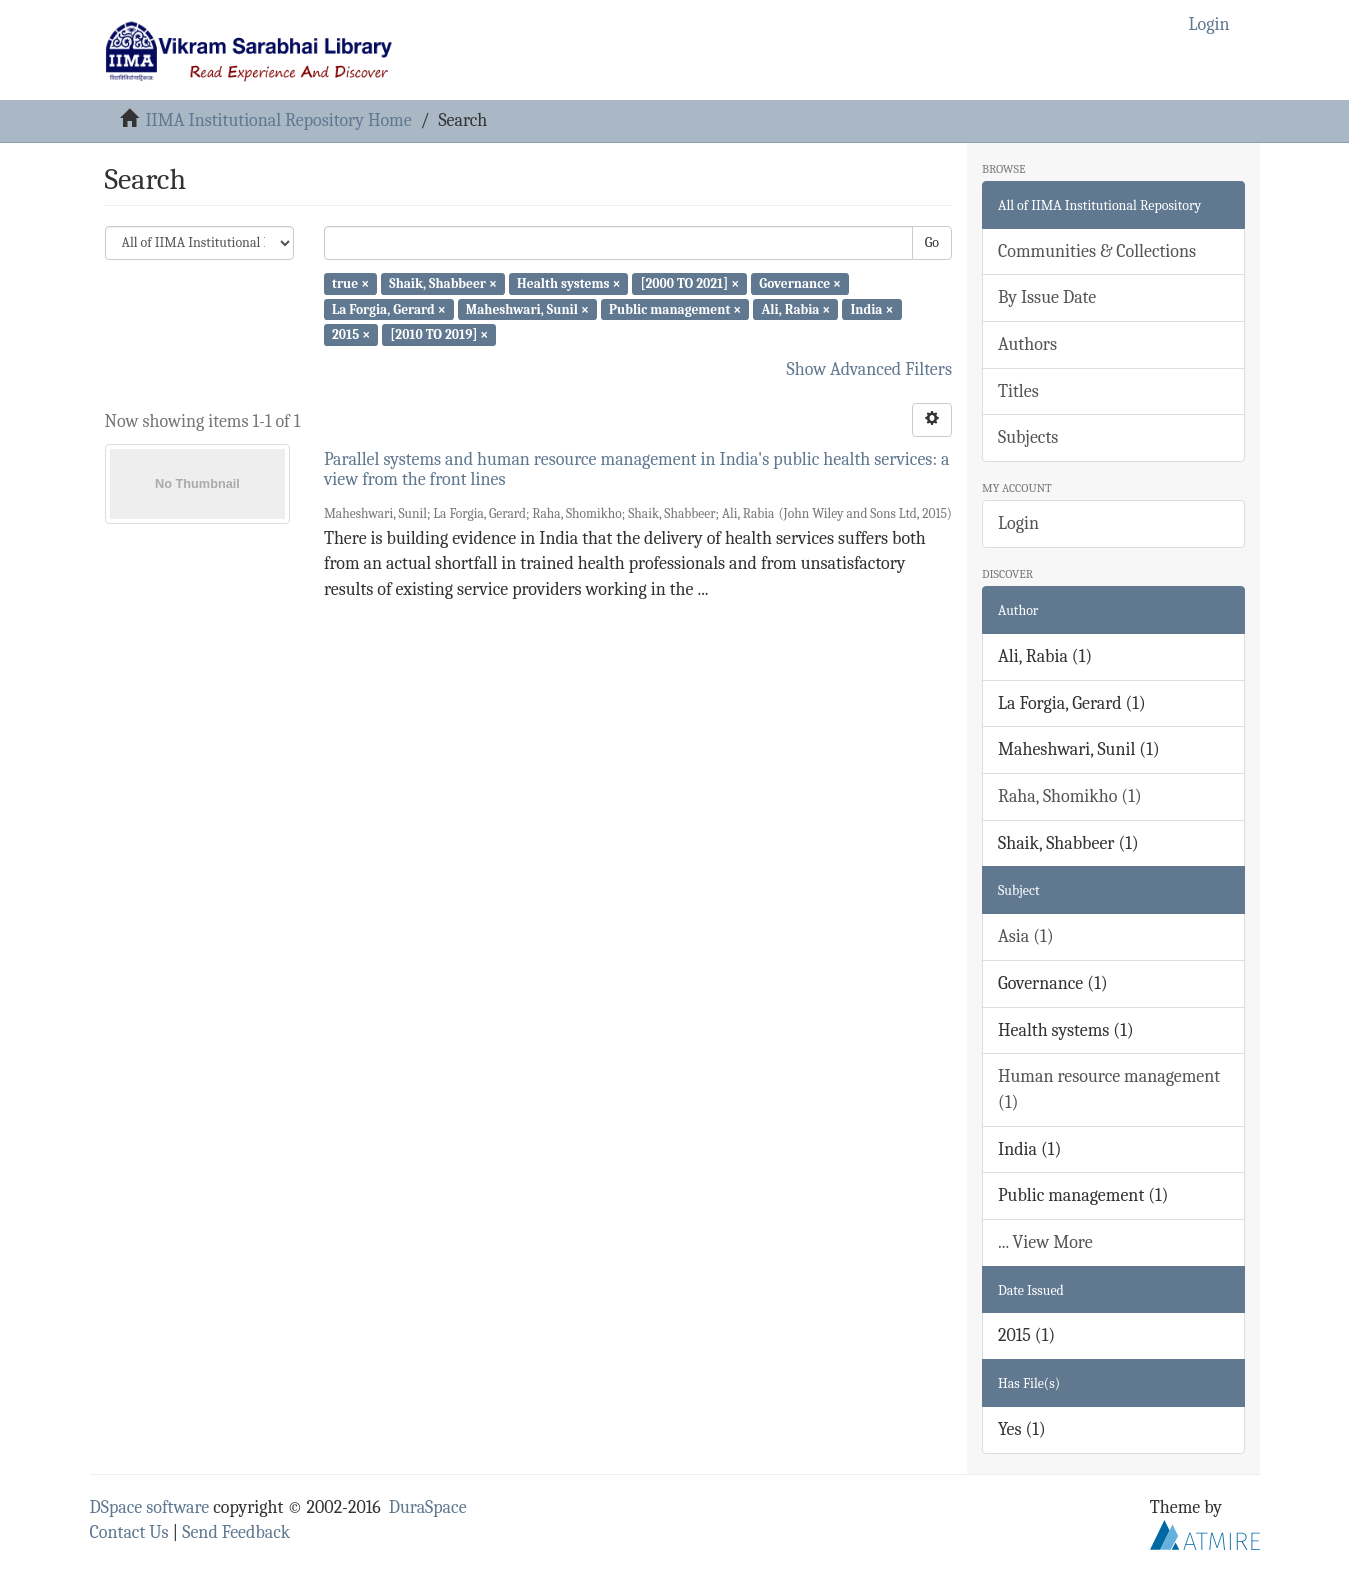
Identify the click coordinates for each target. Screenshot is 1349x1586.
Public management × (675, 308)
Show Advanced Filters (870, 369)
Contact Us (129, 1532)
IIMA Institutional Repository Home (278, 120)
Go (932, 242)
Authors (1027, 344)
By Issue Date (1047, 297)
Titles (1018, 391)
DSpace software (150, 1507)
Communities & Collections (1097, 251)
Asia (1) (1026, 936)
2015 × (351, 334)
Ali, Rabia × (795, 308)
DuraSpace (428, 1507)
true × (350, 283)
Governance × (800, 283)
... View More (1045, 1242)
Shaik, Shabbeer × (443, 283)
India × (872, 308)
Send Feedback (236, 1532)
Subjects (1028, 437)
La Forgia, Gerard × (389, 308)
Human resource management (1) (1109, 1089)
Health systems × (568, 283)
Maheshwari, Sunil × (527, 308)
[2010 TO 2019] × (439, 334)
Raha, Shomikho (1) (1070, 796)
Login (1018, 523)
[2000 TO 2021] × (690, 283)
